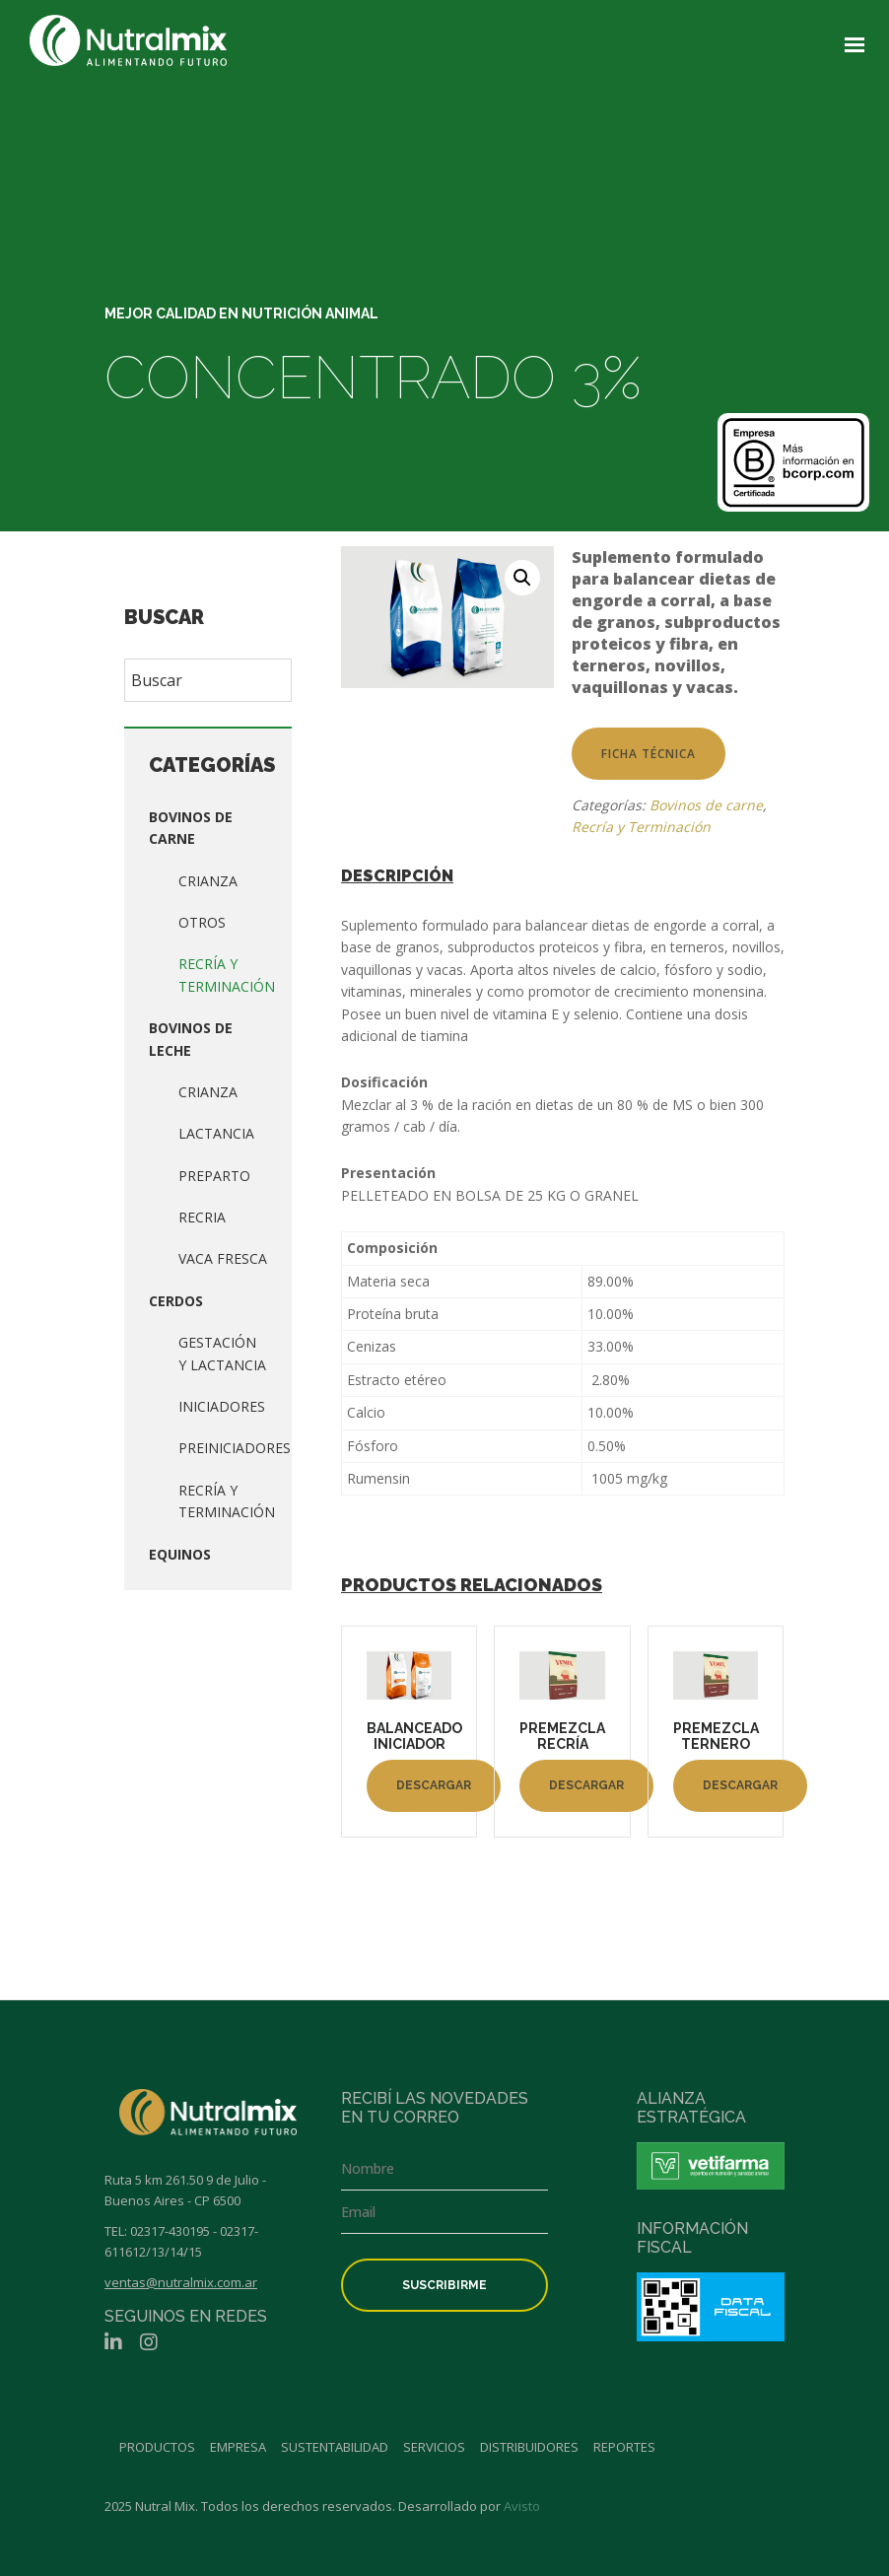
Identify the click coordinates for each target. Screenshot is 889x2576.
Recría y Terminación (641, 826)
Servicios (434, 2447)
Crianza (208, 880)
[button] (522, 577)
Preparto (214, 1175)
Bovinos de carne (706, 805)
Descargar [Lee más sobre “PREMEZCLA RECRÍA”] (586, 1785)
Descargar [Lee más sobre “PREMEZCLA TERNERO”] (740, 1785)
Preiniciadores (234, 1447)
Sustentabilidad (334, 2447)
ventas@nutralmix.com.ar (180, 2282)
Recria (202, 1217)
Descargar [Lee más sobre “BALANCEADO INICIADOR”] (433, 1785)
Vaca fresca (222, 1258)
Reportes (624, 2447)
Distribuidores (529, 2447)
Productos (157, 2447)
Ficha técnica (648, 753)
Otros (202, 922)
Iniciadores (221, 1406)
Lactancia (216, 1133)
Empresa (238, 2447)
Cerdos (176, 1300)
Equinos (180, 1554)
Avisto (522, 2506)
